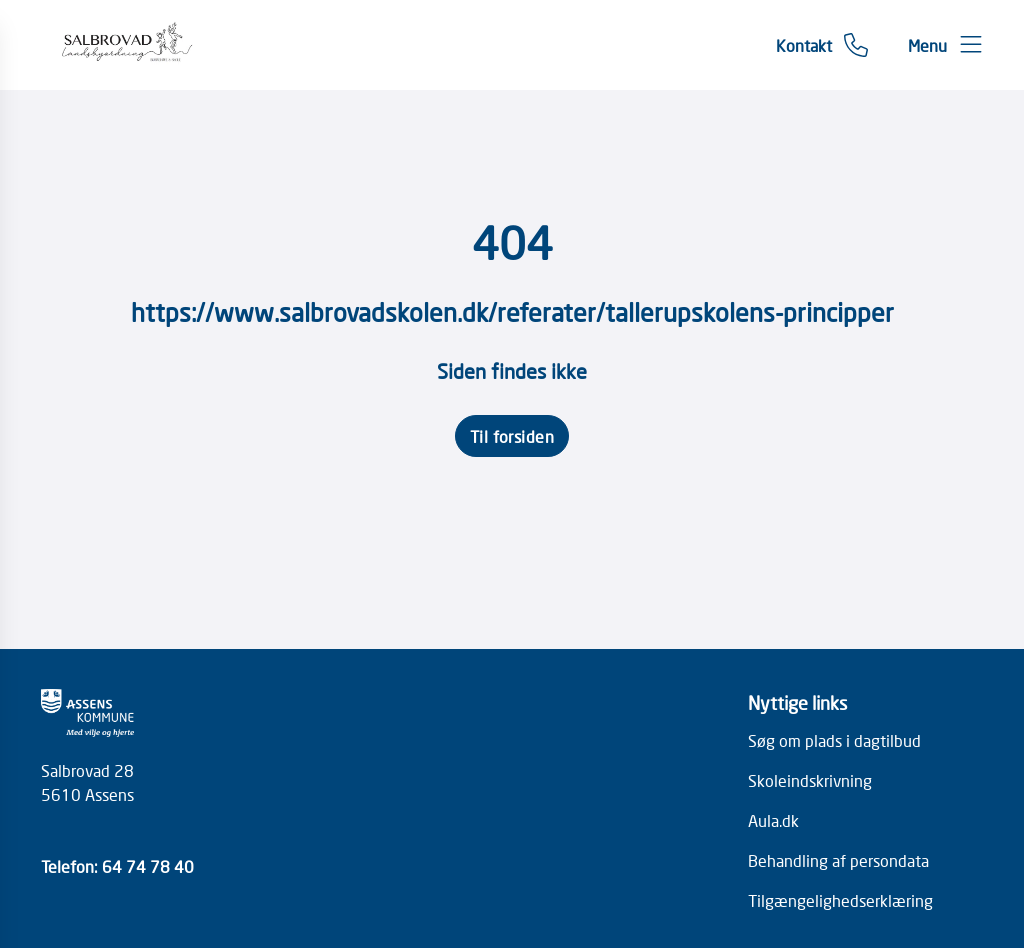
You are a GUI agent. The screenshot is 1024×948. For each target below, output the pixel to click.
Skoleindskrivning (810, 780)
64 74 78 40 (148, 866)
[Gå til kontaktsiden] (822, 45)
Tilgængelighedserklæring (840, 900)
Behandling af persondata (838, 860)
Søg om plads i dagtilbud (834, 740)
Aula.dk (773, 820)
